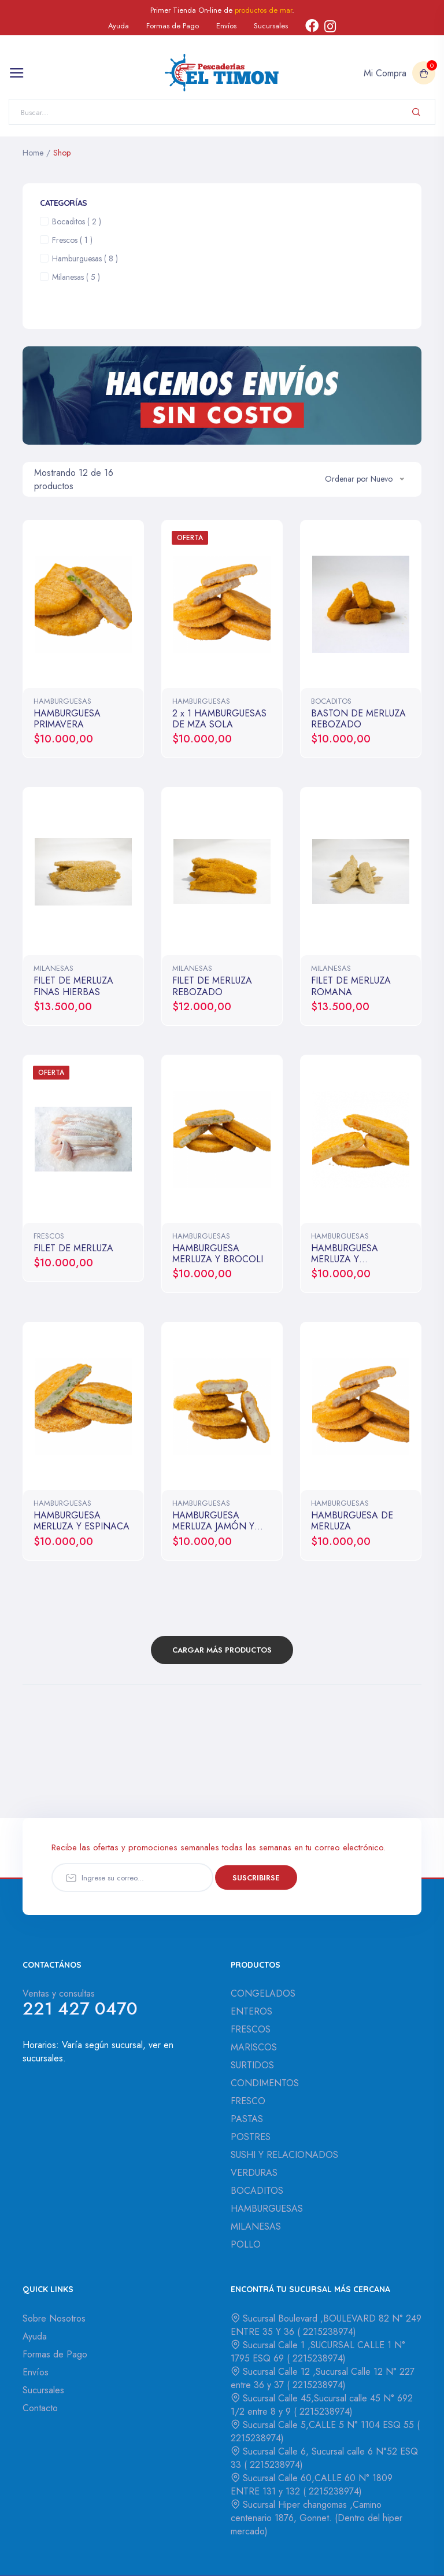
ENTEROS (251, 2011)
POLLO (246, 2244)
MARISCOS (254, 2047)
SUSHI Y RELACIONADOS (284, 2154)
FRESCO (248, 2101)
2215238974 (326, 2331)
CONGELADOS (263, 1993)
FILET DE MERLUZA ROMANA (351, 986)
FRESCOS (49, 1235)
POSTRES (251, 2136)
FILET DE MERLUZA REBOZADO (212, 986)
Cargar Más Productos (222, 1649)
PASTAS (247, 2119)
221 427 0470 (80, 2008)
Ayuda (118, 25)
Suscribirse (256, 1877)
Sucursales (271, 25)
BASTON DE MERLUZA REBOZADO (358, 719)
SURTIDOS (252, 2065)
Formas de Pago (172, 25)
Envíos (226, 25)
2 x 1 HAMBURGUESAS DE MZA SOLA (219, 719)
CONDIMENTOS (265, 2083)
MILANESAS (53, 968)
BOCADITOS (331, 701)
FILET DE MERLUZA (73, 1248)
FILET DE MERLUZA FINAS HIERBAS (73, 986)
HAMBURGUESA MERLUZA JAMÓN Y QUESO (213, 1526)
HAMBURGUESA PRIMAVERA (67, 719)
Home (33, 152)
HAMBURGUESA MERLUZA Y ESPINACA (82, 1521)
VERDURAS (254, 2172)
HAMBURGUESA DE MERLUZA (352, 1521)
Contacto (40, 2408)
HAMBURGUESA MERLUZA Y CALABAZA (344, 1259)
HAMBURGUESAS (62, 701)
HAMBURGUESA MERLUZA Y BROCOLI (217, 1253)
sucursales (43, 2058)
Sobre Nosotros (54, 2318)
